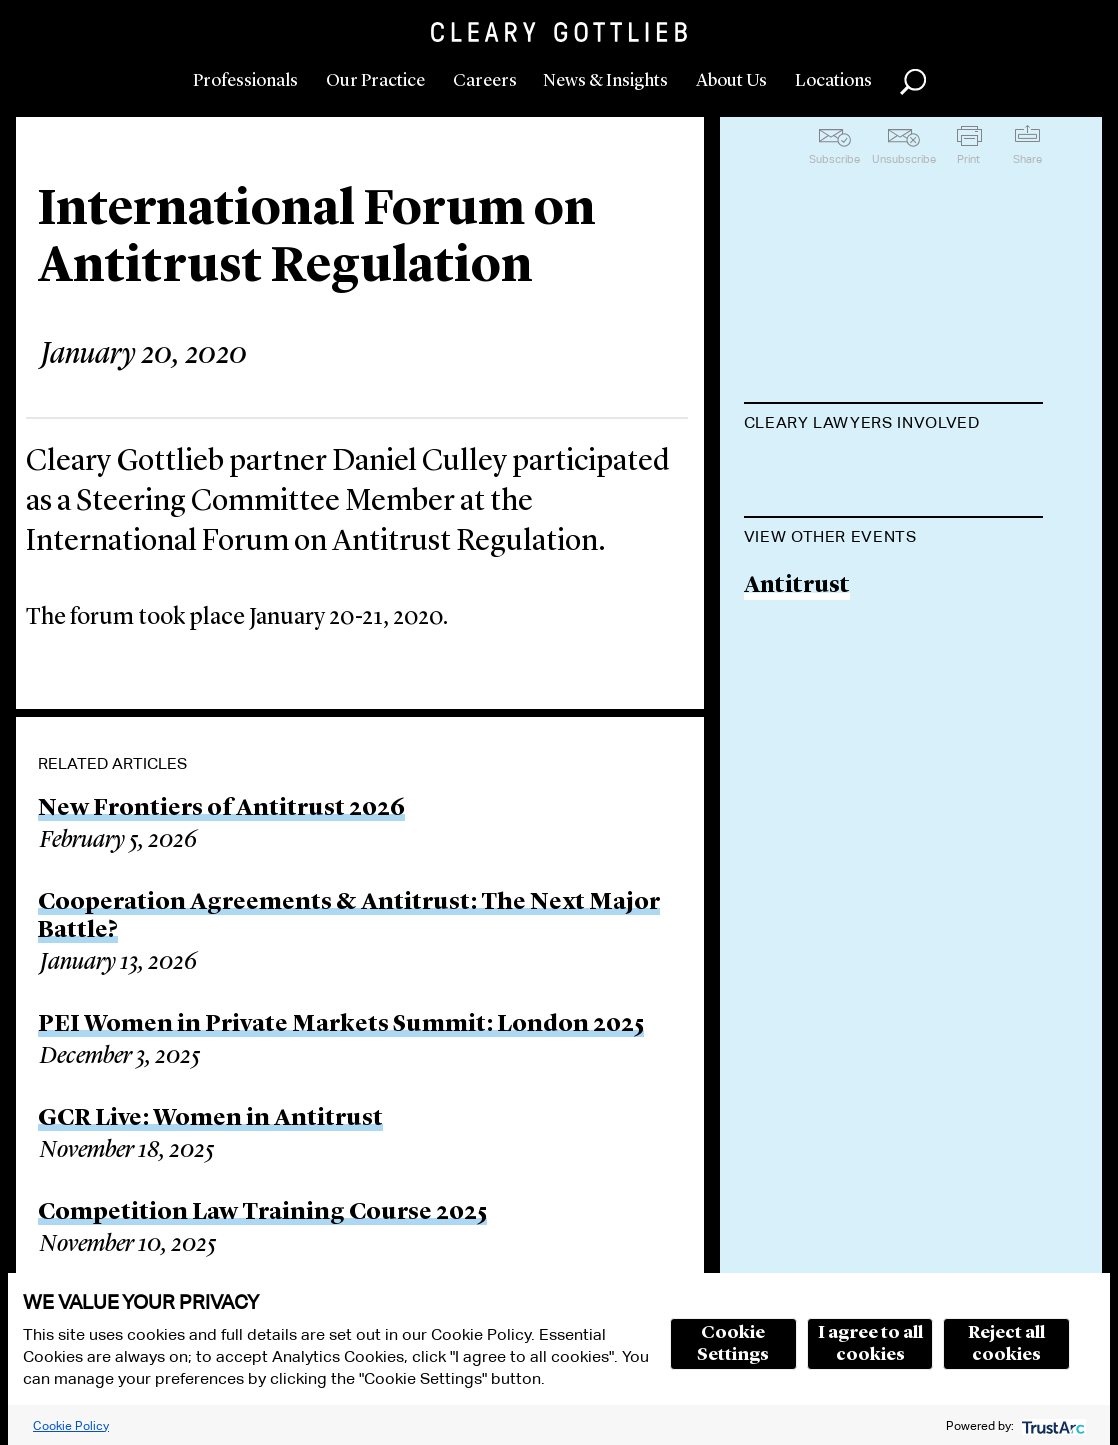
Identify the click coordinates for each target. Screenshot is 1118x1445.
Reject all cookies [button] (1006, 1344)
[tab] (894, 425)
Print (968, 159)
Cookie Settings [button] (733, 1344)
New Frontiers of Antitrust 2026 (221, 809)
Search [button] (913, 82)
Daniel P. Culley (829, 472)
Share (1027, 159)
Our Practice (375, 81)
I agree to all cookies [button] (870, 1344)
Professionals (245, 81)
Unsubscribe (904, 159)
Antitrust (797, 687)
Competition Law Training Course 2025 (262, 1213)
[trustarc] (1051, 1425)
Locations (833, 81)
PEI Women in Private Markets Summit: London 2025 (341, 1025)
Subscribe (834, 159)
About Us (731, 81)
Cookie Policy (71, 1425)
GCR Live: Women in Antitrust (210, 1119)
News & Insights (605, 81)
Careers (485, 81)
